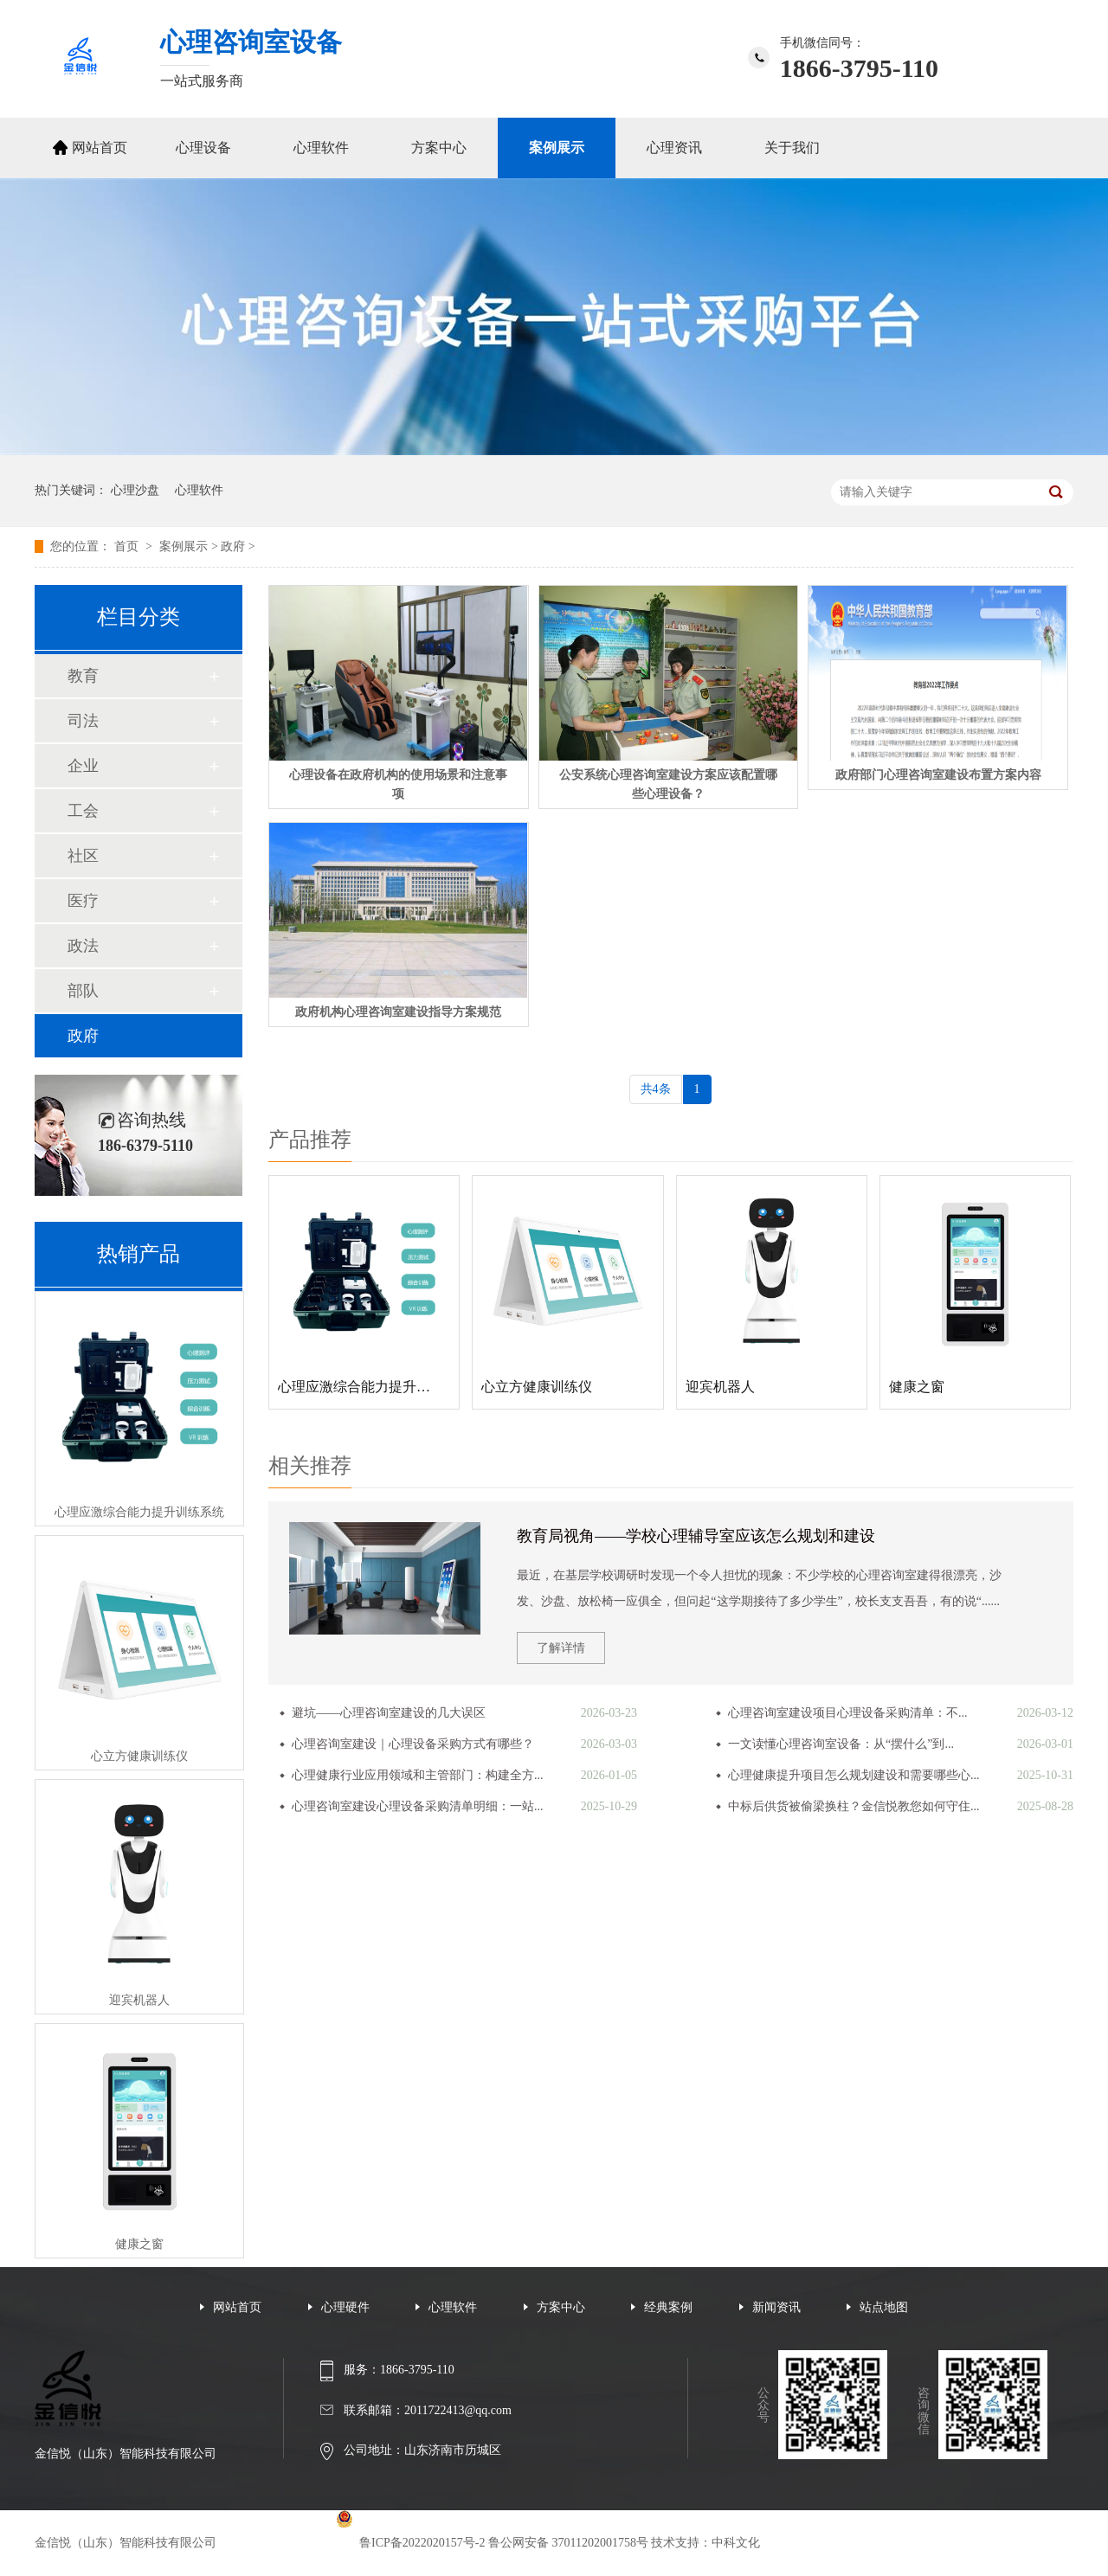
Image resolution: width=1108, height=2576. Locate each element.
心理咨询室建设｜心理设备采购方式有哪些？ (413, 1744)
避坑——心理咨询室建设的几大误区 (389, 1712)
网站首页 (99, 147)
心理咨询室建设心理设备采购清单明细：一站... (418, 1806)
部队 (83, 990)
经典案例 (668, 2307)
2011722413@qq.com (458, 2410)
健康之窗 (139, 2244)
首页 (128, 546)
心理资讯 (674, 147)
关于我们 (792, 147)
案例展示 (556, 147)
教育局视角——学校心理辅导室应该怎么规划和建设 (696, 1536)
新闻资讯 (776, 2307)
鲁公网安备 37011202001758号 (568, 2542)
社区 (83, 855)
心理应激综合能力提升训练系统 (139, 1512)
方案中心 (439, 147)
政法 (83, 945)
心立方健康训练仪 (139, 1756)
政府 (233, 546)
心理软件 (321, 147)
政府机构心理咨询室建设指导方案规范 (398, 1011)
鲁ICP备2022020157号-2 (422, 2542)
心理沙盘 (135, 490)
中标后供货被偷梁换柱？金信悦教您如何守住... (854, 1806)
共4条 (656, 1088)
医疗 (83, 900)
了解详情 (561, 1647)
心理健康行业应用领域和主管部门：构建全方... (418, 1775)
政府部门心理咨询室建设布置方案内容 (938, 774)
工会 (83, 810)
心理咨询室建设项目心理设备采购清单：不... (848, 1712)
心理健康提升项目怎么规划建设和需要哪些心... (854, 1775)
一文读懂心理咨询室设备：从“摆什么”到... (841, 1744)
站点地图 (884, 2307)
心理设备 (203, 147)
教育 (83, 675)
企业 (83, 765)
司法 (83, 720)
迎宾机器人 (139, 2000)
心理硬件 (345, 2307)
